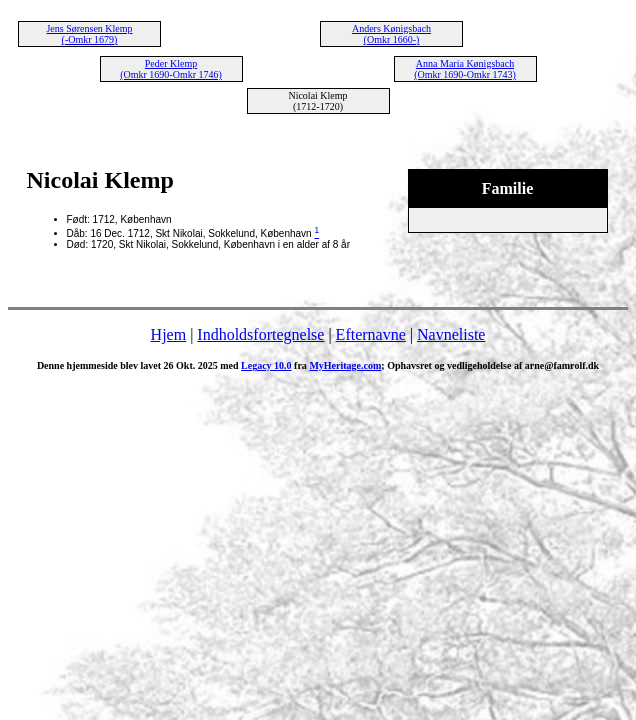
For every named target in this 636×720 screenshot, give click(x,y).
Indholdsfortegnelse (260, 334)
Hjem (169, 334)
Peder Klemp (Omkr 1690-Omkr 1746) (171, 69)
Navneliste (451, 334)
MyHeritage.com (345, 365)
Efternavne (371, 334)
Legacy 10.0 (266, 365)
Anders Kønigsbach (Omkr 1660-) (391, 34)
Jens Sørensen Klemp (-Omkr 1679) (89, 34)
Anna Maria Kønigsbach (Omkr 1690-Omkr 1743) (465, 69)
